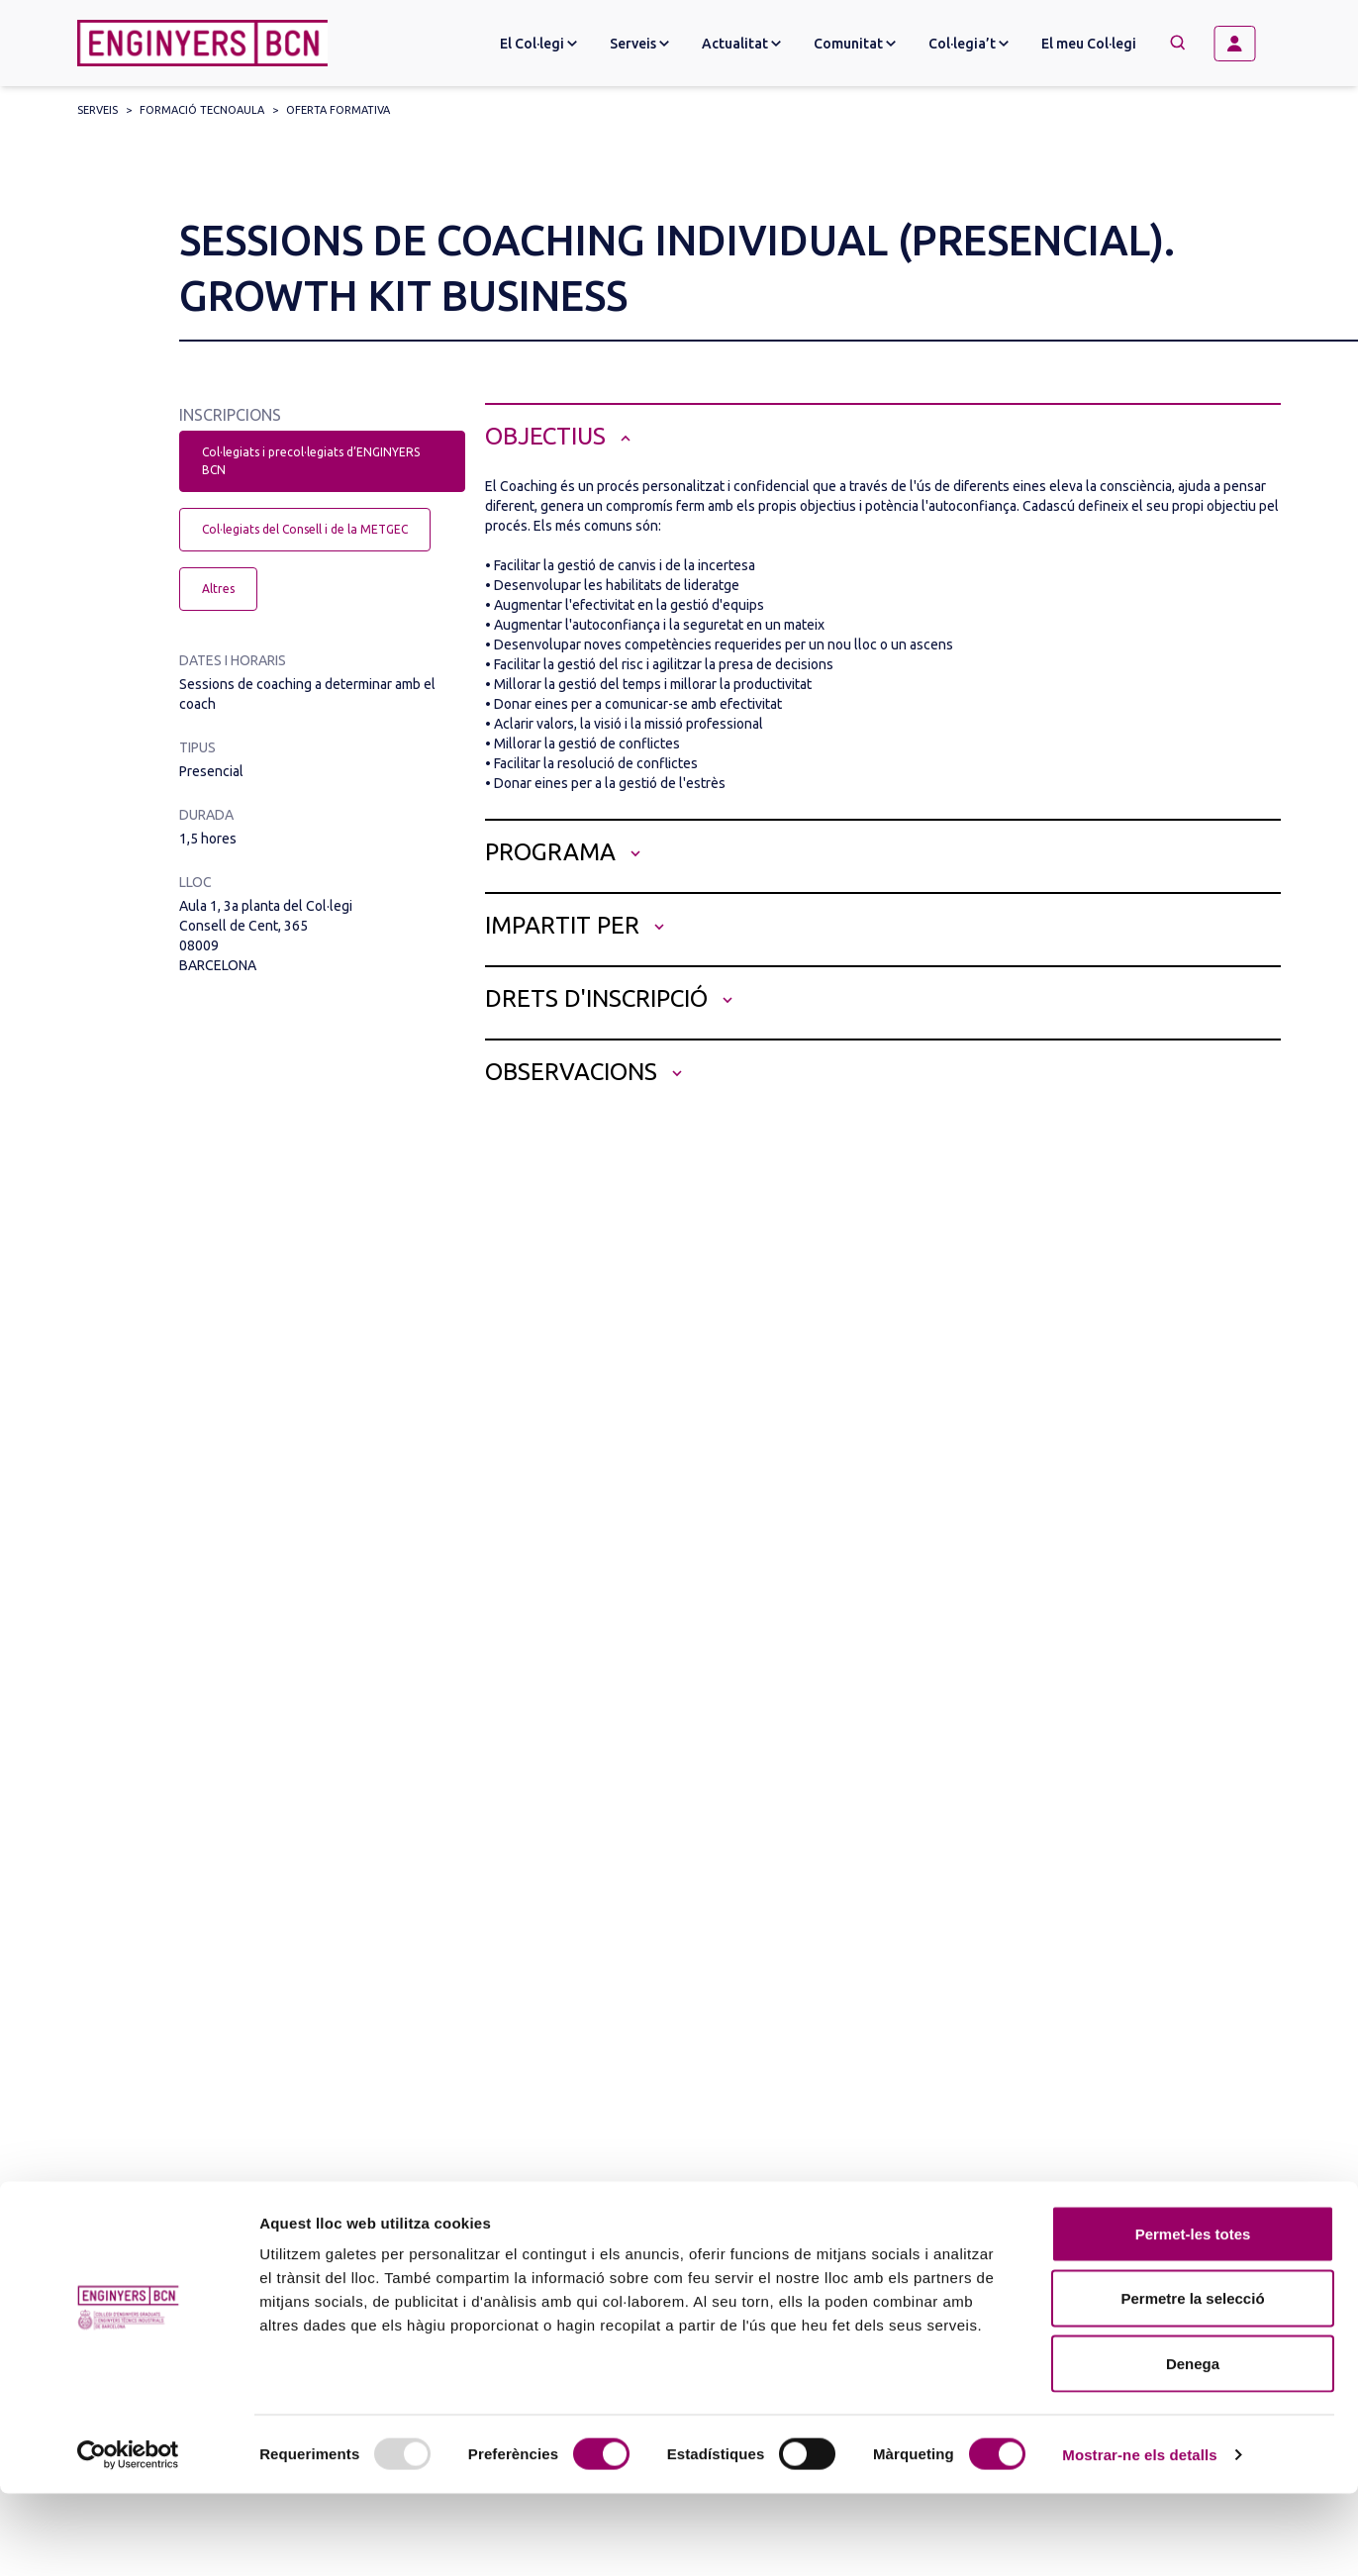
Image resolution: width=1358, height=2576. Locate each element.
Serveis (97, 110)
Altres (218, 588)
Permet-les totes (1193, 2316)
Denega (1192, 2445)
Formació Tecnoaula (202, 110)
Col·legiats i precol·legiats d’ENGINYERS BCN (311, 461)
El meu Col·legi (1088, 43)
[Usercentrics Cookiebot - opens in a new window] (128, 2537)
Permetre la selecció (1192, 2381)
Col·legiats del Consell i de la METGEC (305, 529)
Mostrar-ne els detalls (1139, 2536)
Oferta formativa (338, 110)
